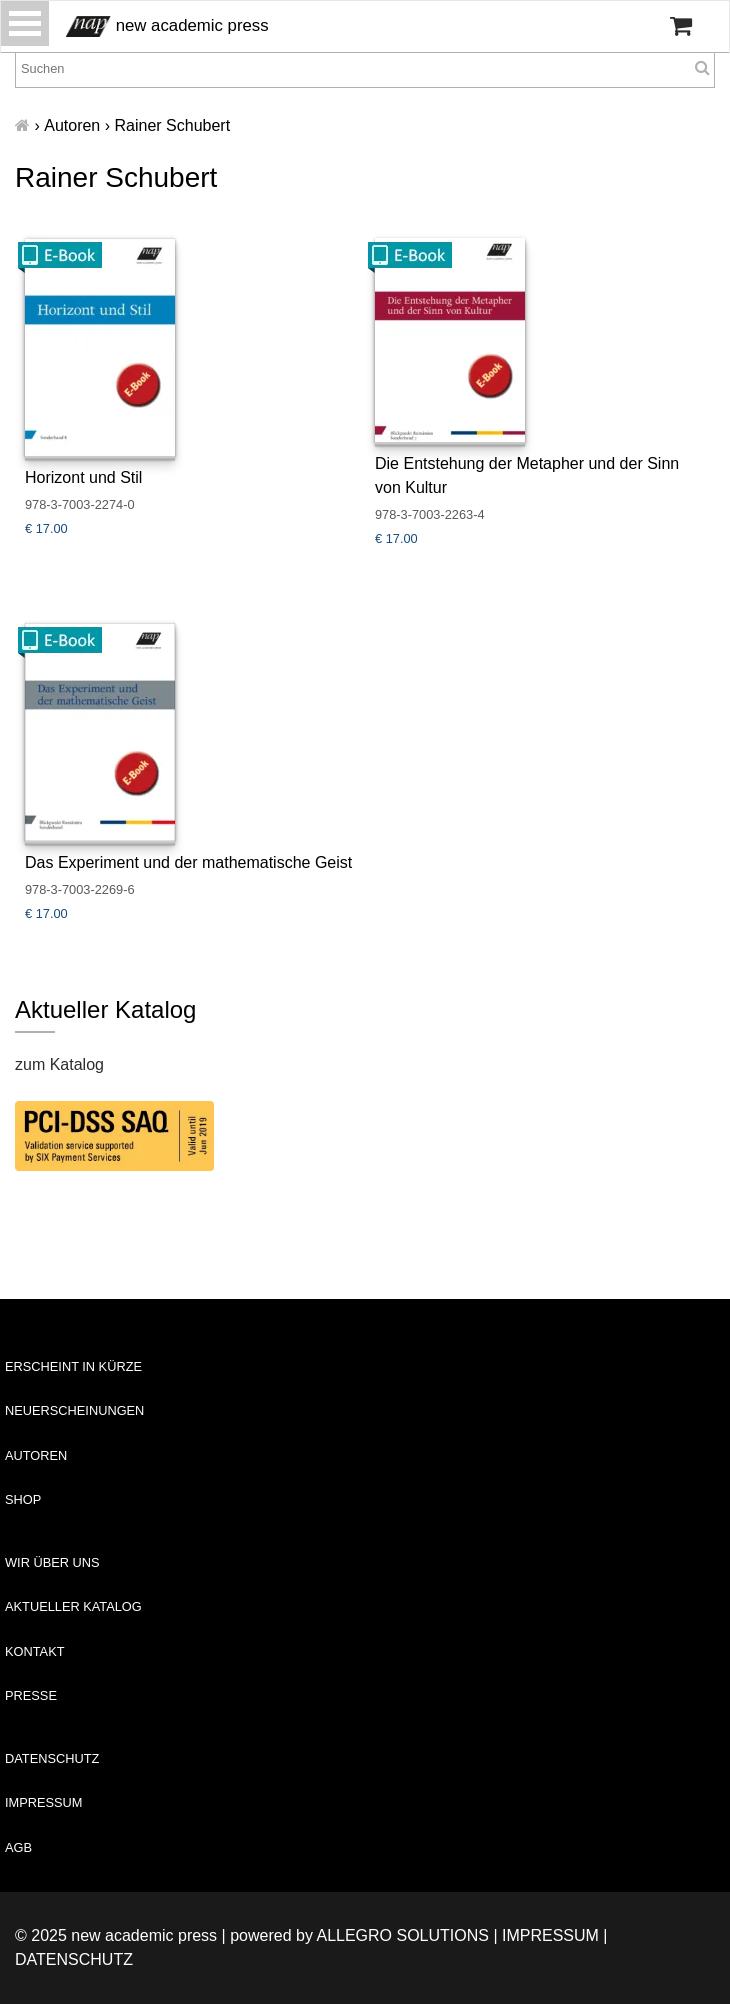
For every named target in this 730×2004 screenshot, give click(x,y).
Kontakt (35, 1651)
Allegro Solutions (402, 1935)
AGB (18, 1847)
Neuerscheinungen (74, 1410)
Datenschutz (52, 1758)
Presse (31, 1695)
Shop (23, 1499)
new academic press (167, 26)
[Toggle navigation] (25, 23)
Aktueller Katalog (73, 1606)
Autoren (36, 1455)
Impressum (44, 1802)
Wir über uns (52, 1562)
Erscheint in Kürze (73, 1366)
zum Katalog (59, 1064)
